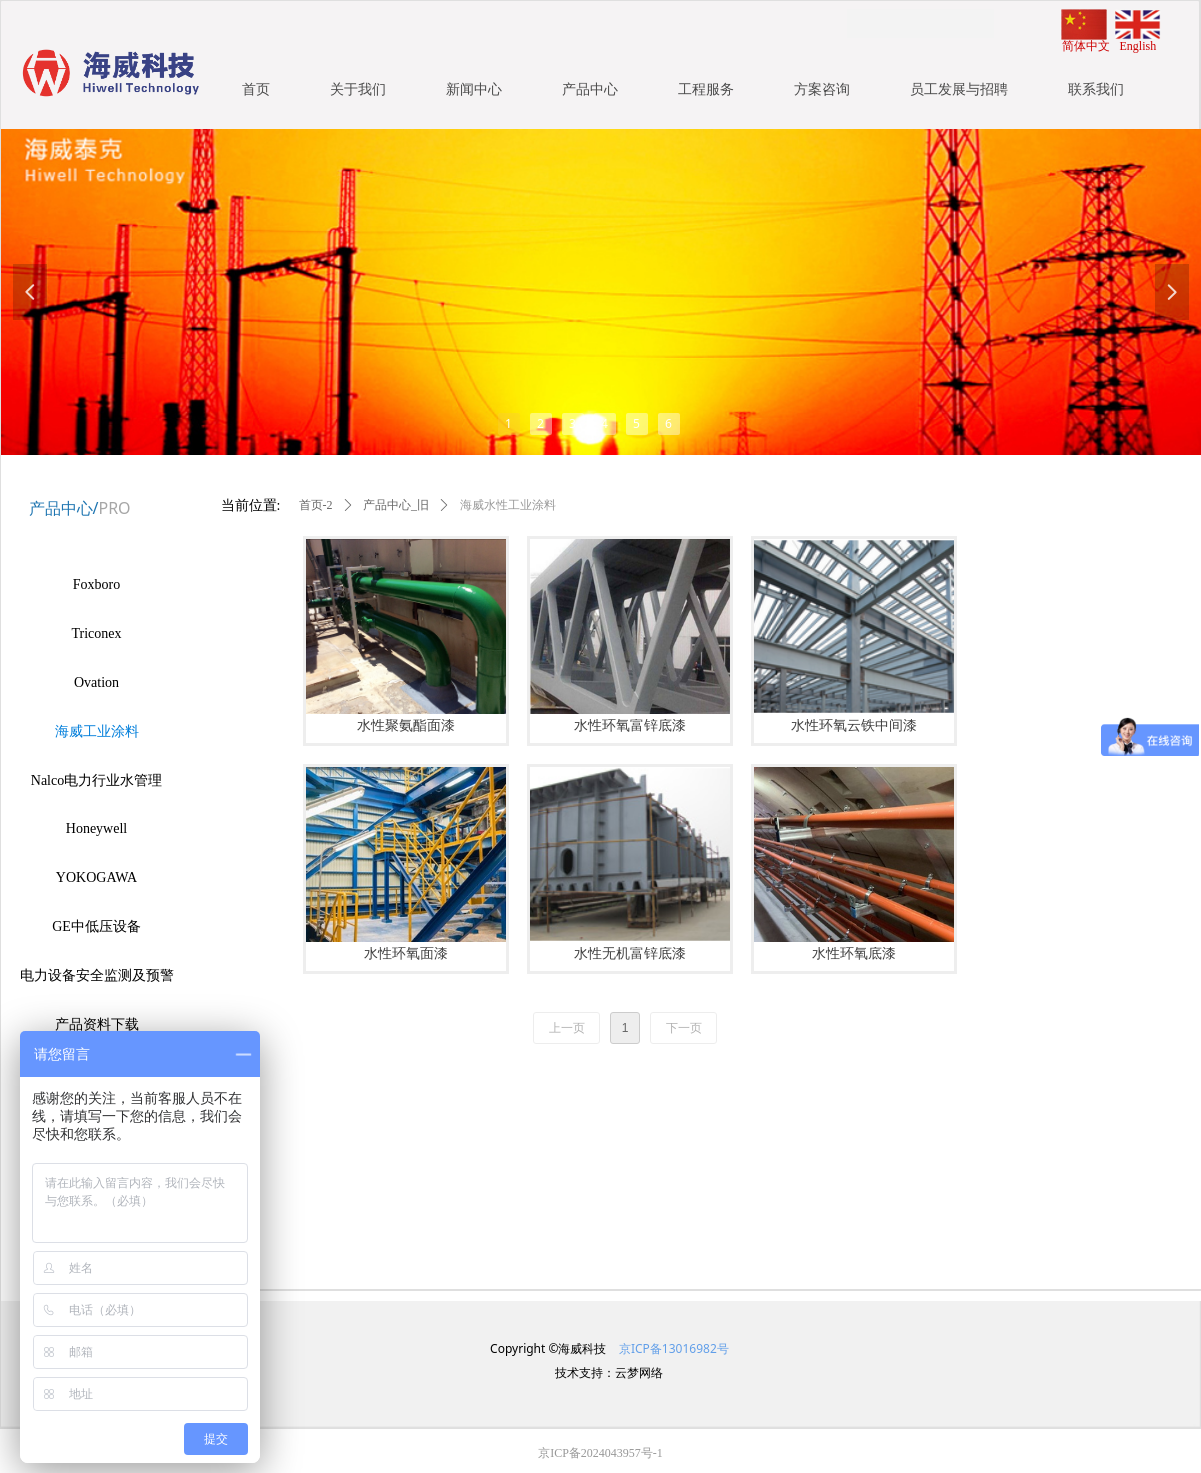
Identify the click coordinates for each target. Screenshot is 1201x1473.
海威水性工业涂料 (508, 505)
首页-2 (316, 505)
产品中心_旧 (396, 505)
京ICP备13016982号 (672, 1348)
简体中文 (1086, 46)
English (1138, 46)
